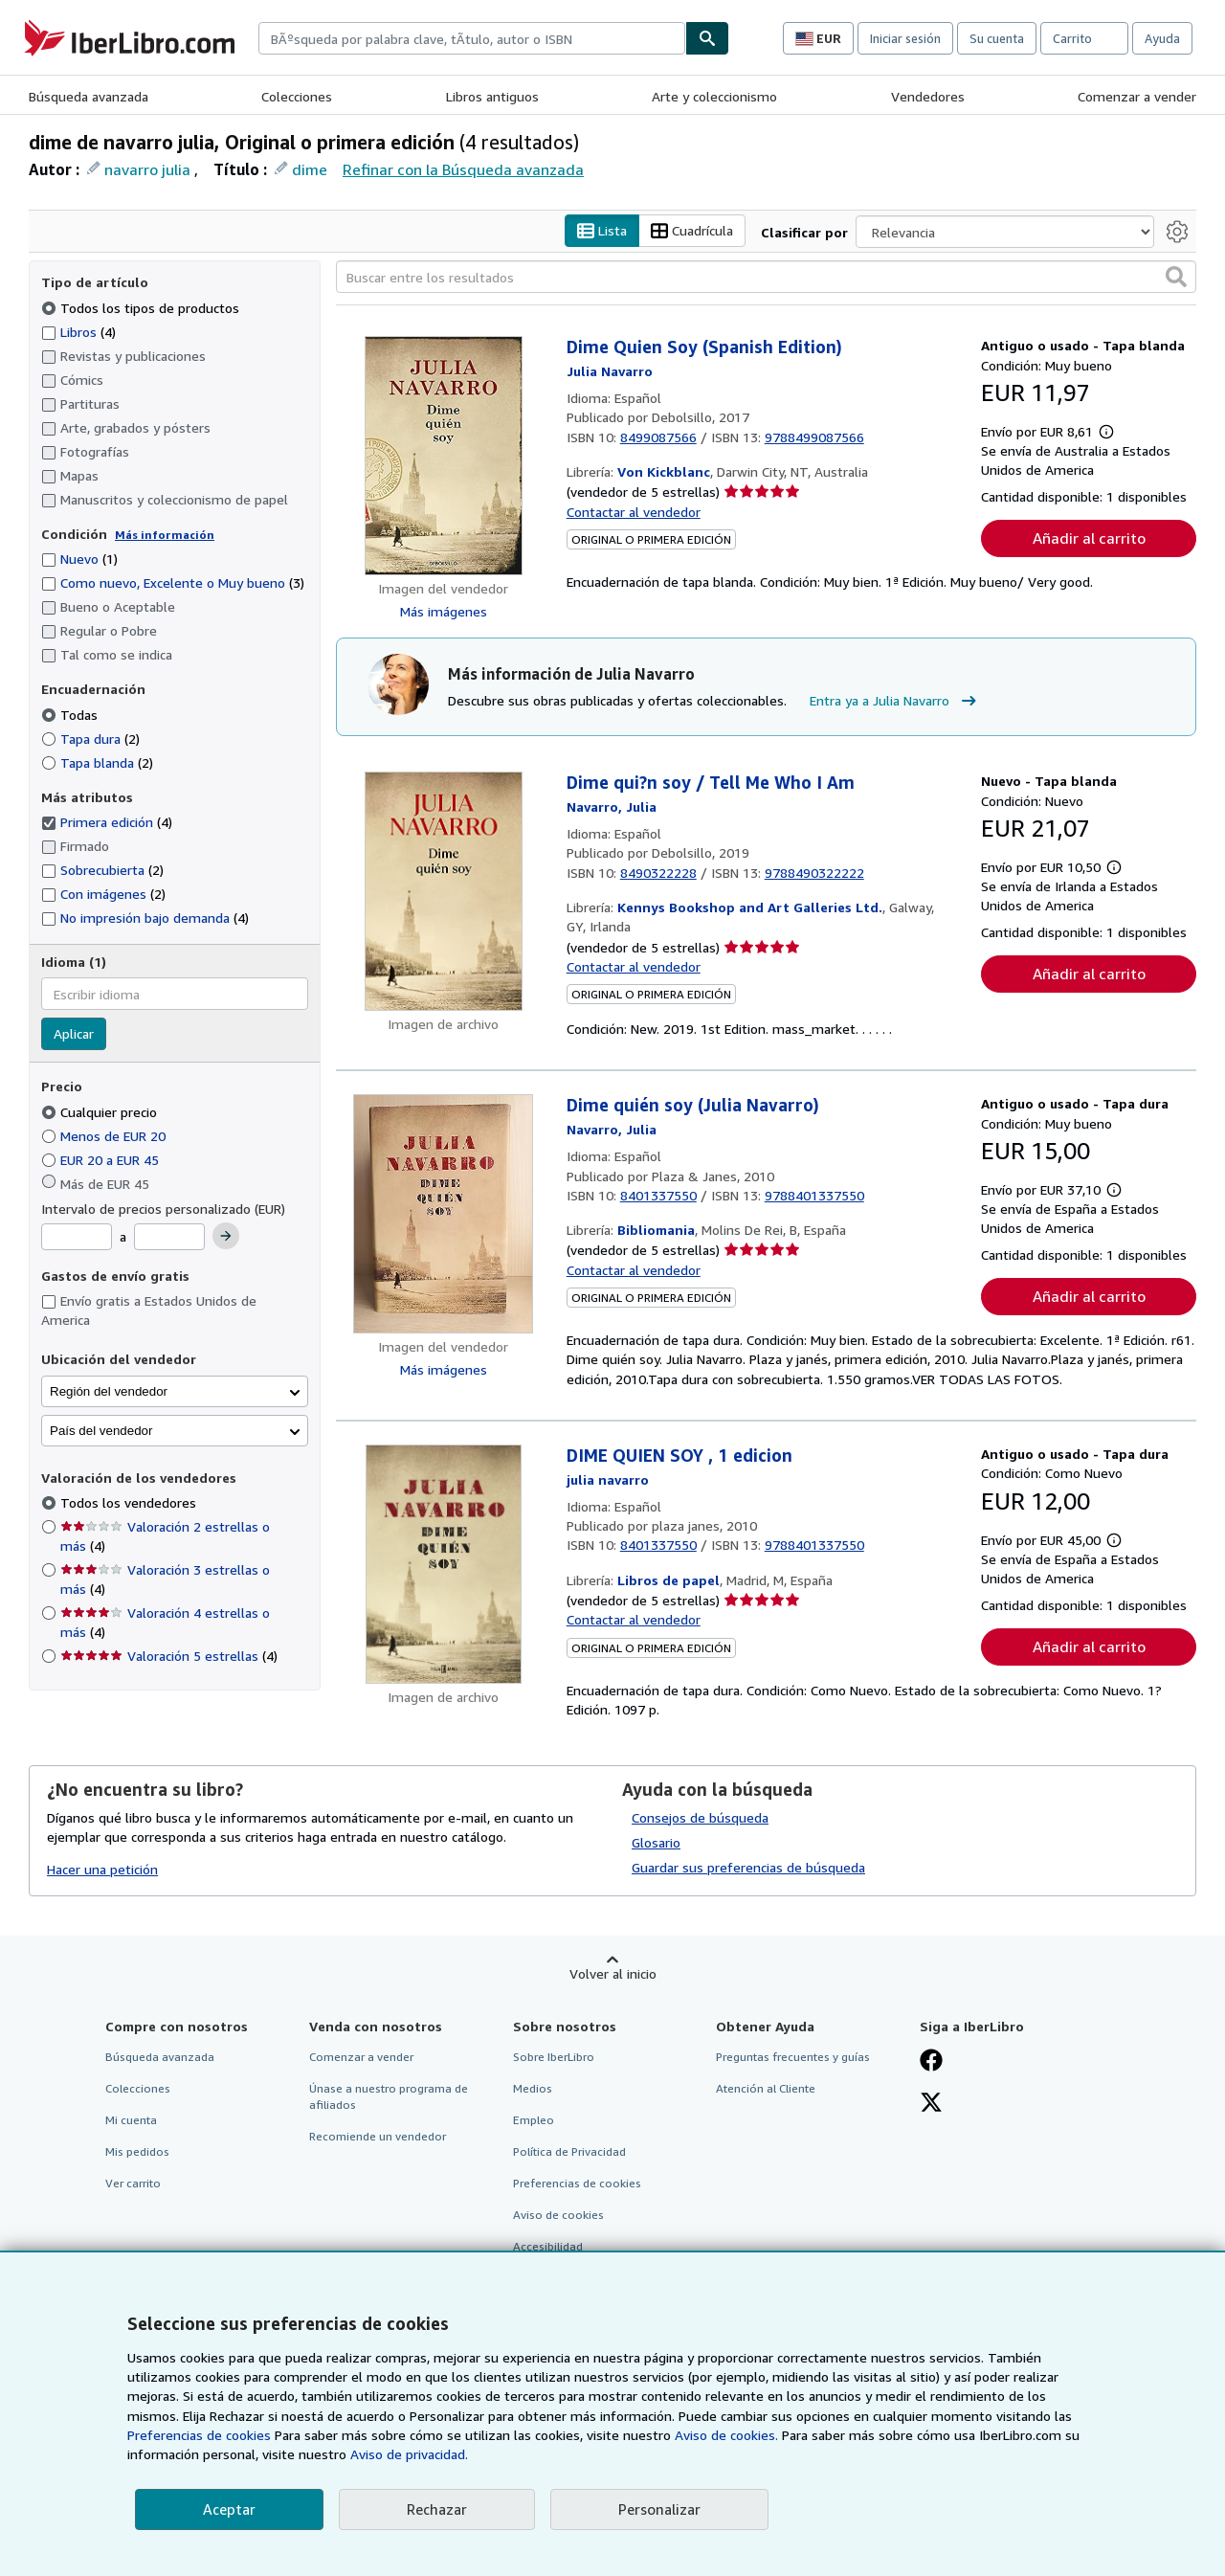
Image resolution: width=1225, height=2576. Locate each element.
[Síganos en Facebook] (931, 2062)
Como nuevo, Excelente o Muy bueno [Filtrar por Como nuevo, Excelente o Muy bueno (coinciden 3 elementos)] (172, 583)
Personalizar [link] (659, 2509)
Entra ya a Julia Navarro (895, 700)
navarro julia (147, 169)
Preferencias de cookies (199, 2435)
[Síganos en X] (931, 2104)
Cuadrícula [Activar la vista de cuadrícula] (692, 231)
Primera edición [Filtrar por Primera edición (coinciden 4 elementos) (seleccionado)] (106, 823)
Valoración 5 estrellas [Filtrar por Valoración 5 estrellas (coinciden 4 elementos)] (169, 1656)
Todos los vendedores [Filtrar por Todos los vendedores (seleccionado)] (130, 1503)
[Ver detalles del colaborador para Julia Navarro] (610, 371)
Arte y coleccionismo (714, 96)
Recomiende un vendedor (377, 2137)
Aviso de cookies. (726, 2435)
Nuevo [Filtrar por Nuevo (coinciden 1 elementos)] (79, 559)
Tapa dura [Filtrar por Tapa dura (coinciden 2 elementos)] (90, 738)
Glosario (656, 1842)
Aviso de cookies (558, 2215)
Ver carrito (133, 2184)
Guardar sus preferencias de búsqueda (748, 1867)
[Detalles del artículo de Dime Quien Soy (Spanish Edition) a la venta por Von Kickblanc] (443, 456)
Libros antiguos (492, 96)
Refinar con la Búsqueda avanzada (463, 169)
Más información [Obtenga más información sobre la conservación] (164, 534)
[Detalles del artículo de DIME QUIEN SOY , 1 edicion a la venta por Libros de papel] (443, 1565)
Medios (532, 2088)
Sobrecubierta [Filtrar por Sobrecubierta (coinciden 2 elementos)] (102, 870)
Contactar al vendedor (634, 512)
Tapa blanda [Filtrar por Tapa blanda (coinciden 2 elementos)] (97, 762)
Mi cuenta (131, 2120)
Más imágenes (443, 612)
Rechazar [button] (437, 2509)
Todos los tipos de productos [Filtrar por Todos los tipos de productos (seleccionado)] (142, 308)
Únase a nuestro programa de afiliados (388, 2096)
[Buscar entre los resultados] (766, 277)
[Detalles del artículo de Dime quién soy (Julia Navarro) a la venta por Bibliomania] (443, 1214)
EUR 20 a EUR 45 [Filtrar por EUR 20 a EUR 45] (102, 1160)
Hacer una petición (102, 1870)
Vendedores (928, 96)
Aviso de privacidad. (409, 2454)
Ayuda (1162, 38)
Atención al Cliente (765, 2088)
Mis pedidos (137, 2152)
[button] (1176, 277)
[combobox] (471, 38)
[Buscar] (707, 38)
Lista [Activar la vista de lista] (602, 231)
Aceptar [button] (229, 2509)
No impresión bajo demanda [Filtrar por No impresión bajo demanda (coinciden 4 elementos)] (145, 918)
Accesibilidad (548, 2247)
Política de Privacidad (569, 2152)
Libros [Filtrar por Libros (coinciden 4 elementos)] (78, 331)
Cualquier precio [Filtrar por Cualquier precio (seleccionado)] (101, 1112)
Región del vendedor (108, 1391)
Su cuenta (996, 38)
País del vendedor (101, 1430)
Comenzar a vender (1137, 96)
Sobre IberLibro (553, 2057)
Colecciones (296, 96)
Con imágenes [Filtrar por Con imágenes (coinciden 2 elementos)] (103, 894)
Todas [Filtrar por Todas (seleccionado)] (71, 714)
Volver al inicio (613, 1973)
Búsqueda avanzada (88, 96)
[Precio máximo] (169, 1237)
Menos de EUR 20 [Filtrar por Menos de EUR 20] (105, 1136)
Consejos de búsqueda (700, 1817)
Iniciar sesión (905, 38)
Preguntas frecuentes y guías (793, 2057)
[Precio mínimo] (76, 1237)
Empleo (533, 2120)
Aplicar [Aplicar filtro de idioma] (74, 1034)
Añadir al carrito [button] (1089, 539)
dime (309, 169)
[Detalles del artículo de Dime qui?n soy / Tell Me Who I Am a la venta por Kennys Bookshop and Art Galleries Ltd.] (443, 892)
